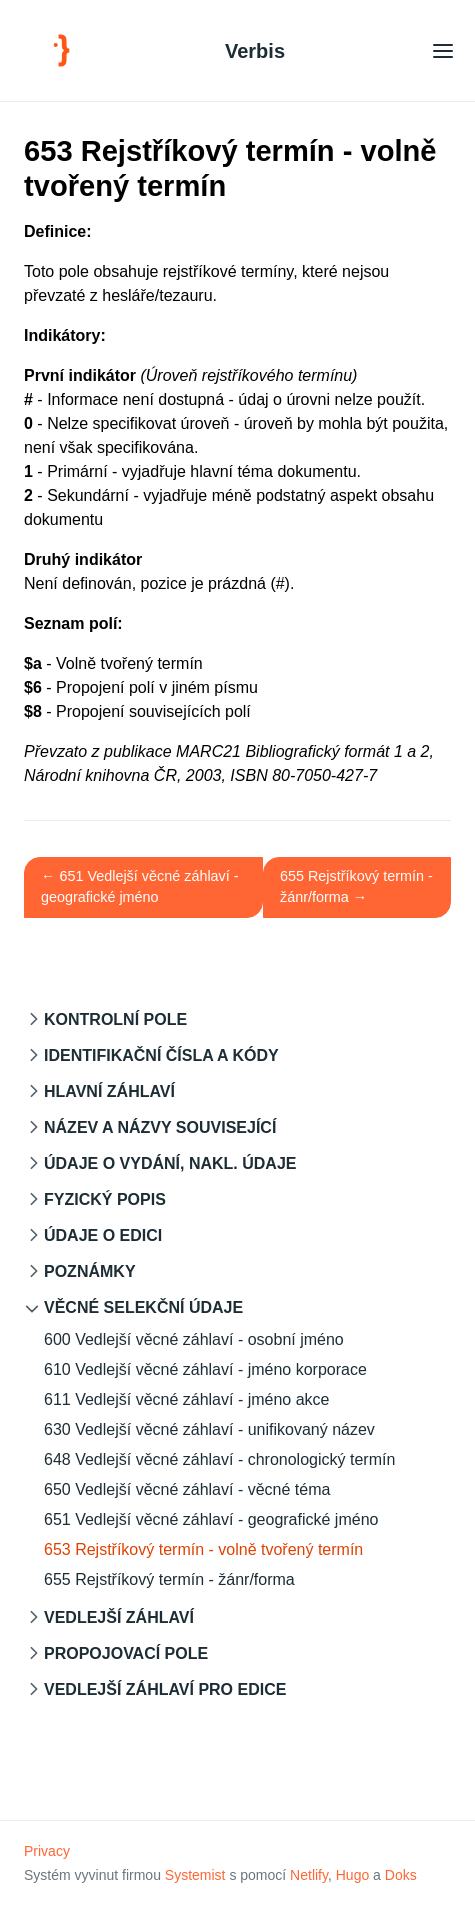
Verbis (255, 51)
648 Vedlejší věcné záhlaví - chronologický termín (219, 1459)
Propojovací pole (126, 1653)
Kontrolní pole (115, 1019)
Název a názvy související (160, 1127)
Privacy (47, 1851)
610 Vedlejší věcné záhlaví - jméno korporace (205, 1369)
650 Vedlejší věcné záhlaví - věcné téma (187, 1489)
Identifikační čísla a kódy (161, 1055)
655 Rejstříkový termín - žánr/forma (169, 1579)
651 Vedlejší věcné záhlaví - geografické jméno (211, 1519)
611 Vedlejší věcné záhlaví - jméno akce (187, 1399)
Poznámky (90, 1271)
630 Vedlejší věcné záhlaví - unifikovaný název (209, 1429)
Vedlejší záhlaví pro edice (165, 1689)
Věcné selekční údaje (143, 1307)
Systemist (195, 1875)
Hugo (352, 1875)
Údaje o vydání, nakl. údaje (170, 1163)
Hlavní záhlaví (109, 1091)
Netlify (309, 1875)
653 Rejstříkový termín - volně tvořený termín (203, 1549)
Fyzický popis (105, 1199)
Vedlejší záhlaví (119, 1617)
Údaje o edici (103, 1235)
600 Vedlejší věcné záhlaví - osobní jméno (194, 1339)
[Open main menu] (443, 50)
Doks (401, 1875)
